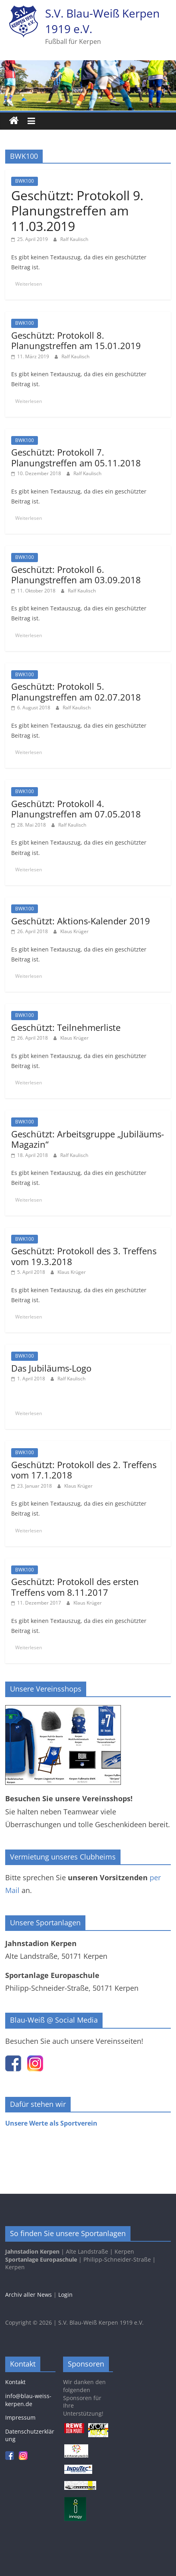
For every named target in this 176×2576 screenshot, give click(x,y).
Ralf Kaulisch (74, 239)
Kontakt (15, 2382)
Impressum (20, 2417)
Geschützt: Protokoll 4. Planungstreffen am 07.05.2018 (76, 808)
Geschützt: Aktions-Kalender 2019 (80, 921)
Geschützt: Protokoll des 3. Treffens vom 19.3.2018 (83, 1256)
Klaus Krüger (74, 931)
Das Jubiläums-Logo (51, 1368)
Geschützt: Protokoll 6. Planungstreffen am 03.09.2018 (76, 574)
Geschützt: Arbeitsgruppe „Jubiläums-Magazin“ (87, 1139)
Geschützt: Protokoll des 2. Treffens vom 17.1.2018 (83, 1470)
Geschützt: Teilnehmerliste (66, 1027)
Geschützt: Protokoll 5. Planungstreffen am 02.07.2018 (76, 691)
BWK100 (24, 181)
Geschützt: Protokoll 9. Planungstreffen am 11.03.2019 (77, 211)
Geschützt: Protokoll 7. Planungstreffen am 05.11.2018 (76, 457)
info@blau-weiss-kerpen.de (28, 2400)
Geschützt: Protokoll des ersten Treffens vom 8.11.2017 (75, 1586)
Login (65, 2294)
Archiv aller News (28, 2294)
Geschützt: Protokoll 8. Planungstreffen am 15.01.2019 (76, 340)
